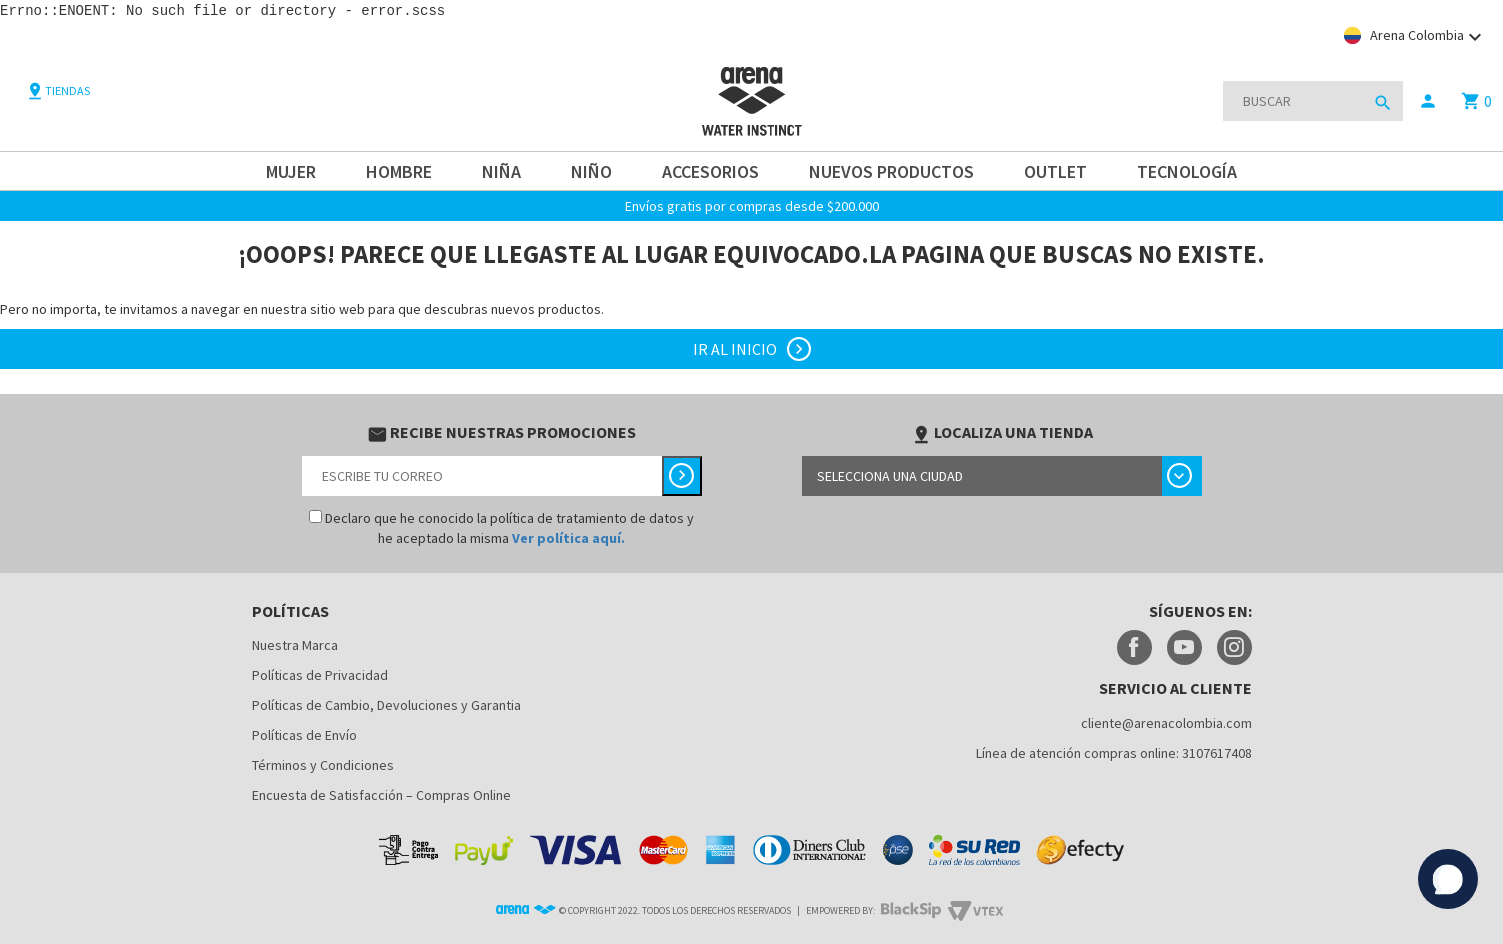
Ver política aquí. (568, 537)
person (1428, 100)
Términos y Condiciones (323, 764)
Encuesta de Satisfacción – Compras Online (381, 794)
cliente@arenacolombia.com (1166, 722)
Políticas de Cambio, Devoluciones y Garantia (386, 704)
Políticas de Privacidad (320, 674)
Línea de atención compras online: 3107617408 (1114, 752)
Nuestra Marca (295, 644)
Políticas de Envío (304, 734)
